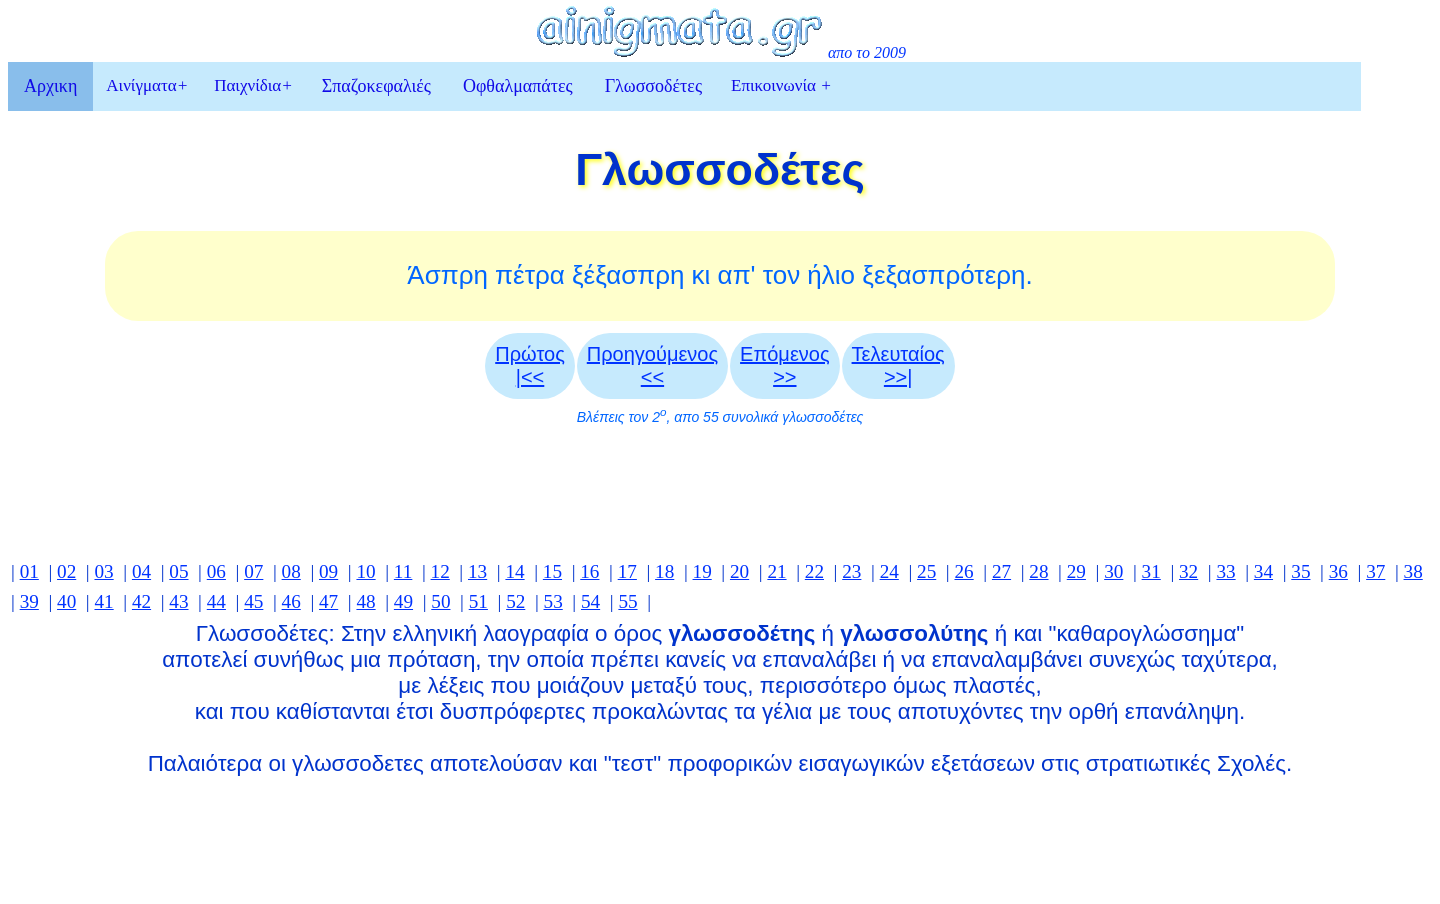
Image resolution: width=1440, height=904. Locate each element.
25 (926, 571)
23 (851, 571)
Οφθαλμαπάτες (518, 86)
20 (739, 571)
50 (440, 601)
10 (365, 571)
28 (1038, 571)
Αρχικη (50, 86)
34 (1263, 571)
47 (328, 601)
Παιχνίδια (253, 85)
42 (141, 601)
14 (514, 571)
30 (1113, 571)
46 (291, 601)
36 (1338, 571)
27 (1001, 571)
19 (702, 571)
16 (589, 571)
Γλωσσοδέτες (653, 86)
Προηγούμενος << (652, 365)
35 (1300, 571)
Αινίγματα (147, 85)
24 (889, 571)
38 (1413, 571)
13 (477, 571)
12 (440, 571)
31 (1151, 571)
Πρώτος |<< (530, 365)
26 (963, 571)
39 (29, 601)
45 (253, 601)
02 (66, 571)
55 (627, 601)
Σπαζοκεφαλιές (376, 86)
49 (403, 601)
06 (216, 571)
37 (1375, 571)
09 (328, 571)
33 (1225, 571)
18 (664, 571)
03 (103, 571)
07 (253, 571)
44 (216, 601)
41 (103, 601)
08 (291, 571)
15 (552, 571)
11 (403, 571)
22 (814, 571)
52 (515, 601)
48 (365, 601)
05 (178, 571)
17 (627, 571)
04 (141, 571)
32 (1188, 571)
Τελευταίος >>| (898, 365)
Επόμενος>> (784, 365)
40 (66, 601)
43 (178, 601)
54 (590, 601)
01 (29, 571)
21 (776, 571)
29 (1076, 571)
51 (478, 601)
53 (553, 601)
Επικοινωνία (781, 85)
